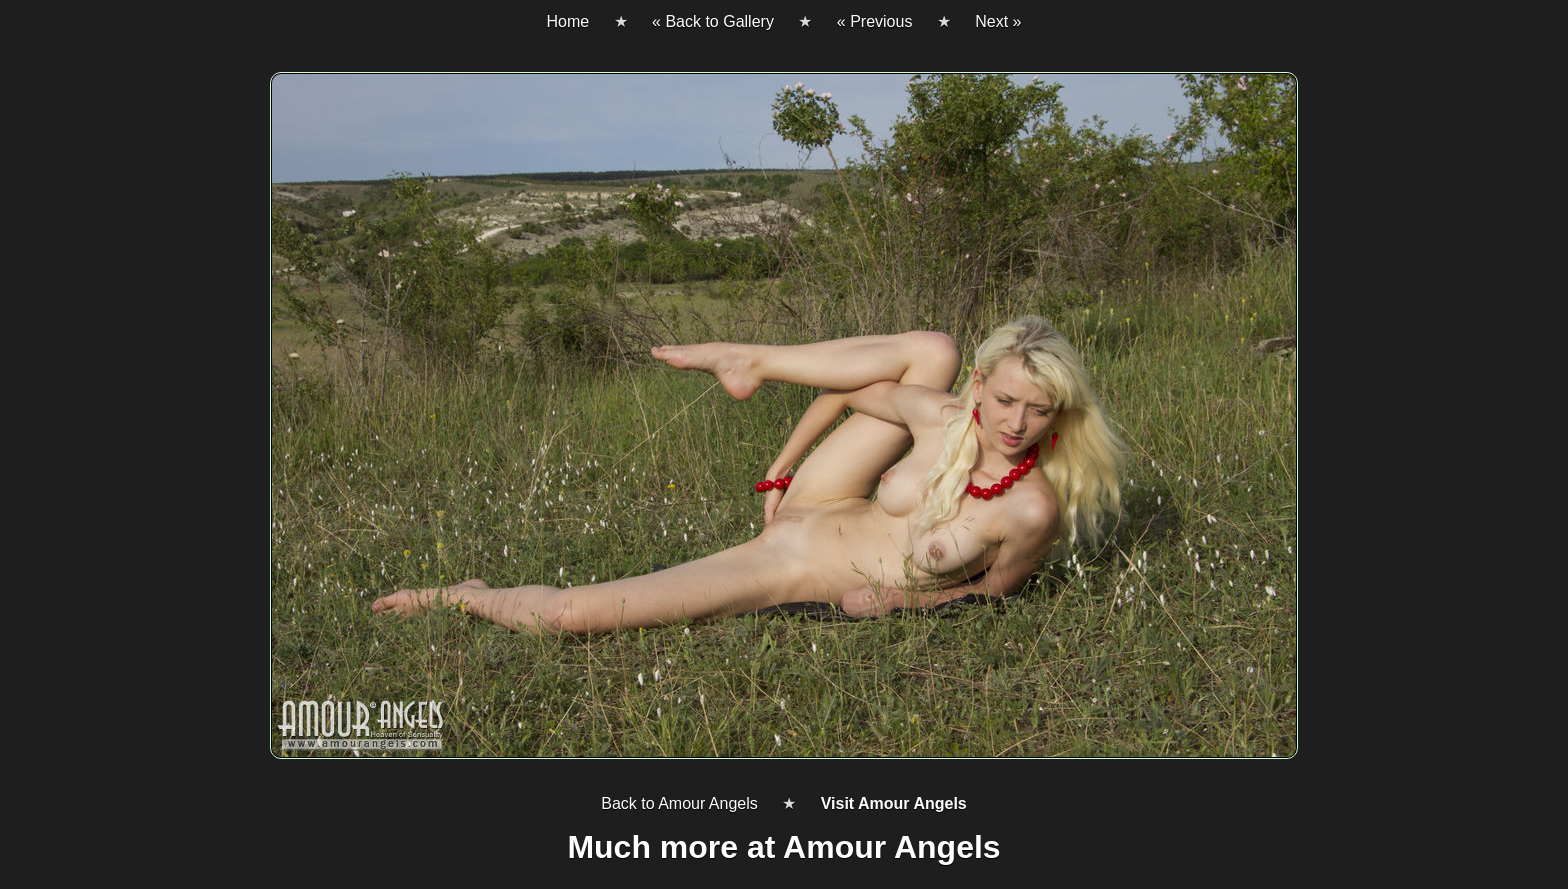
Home (567, 21)
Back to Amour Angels (679, 803)
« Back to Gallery (713, 21)
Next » (998, 21)
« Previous (875, 21)
